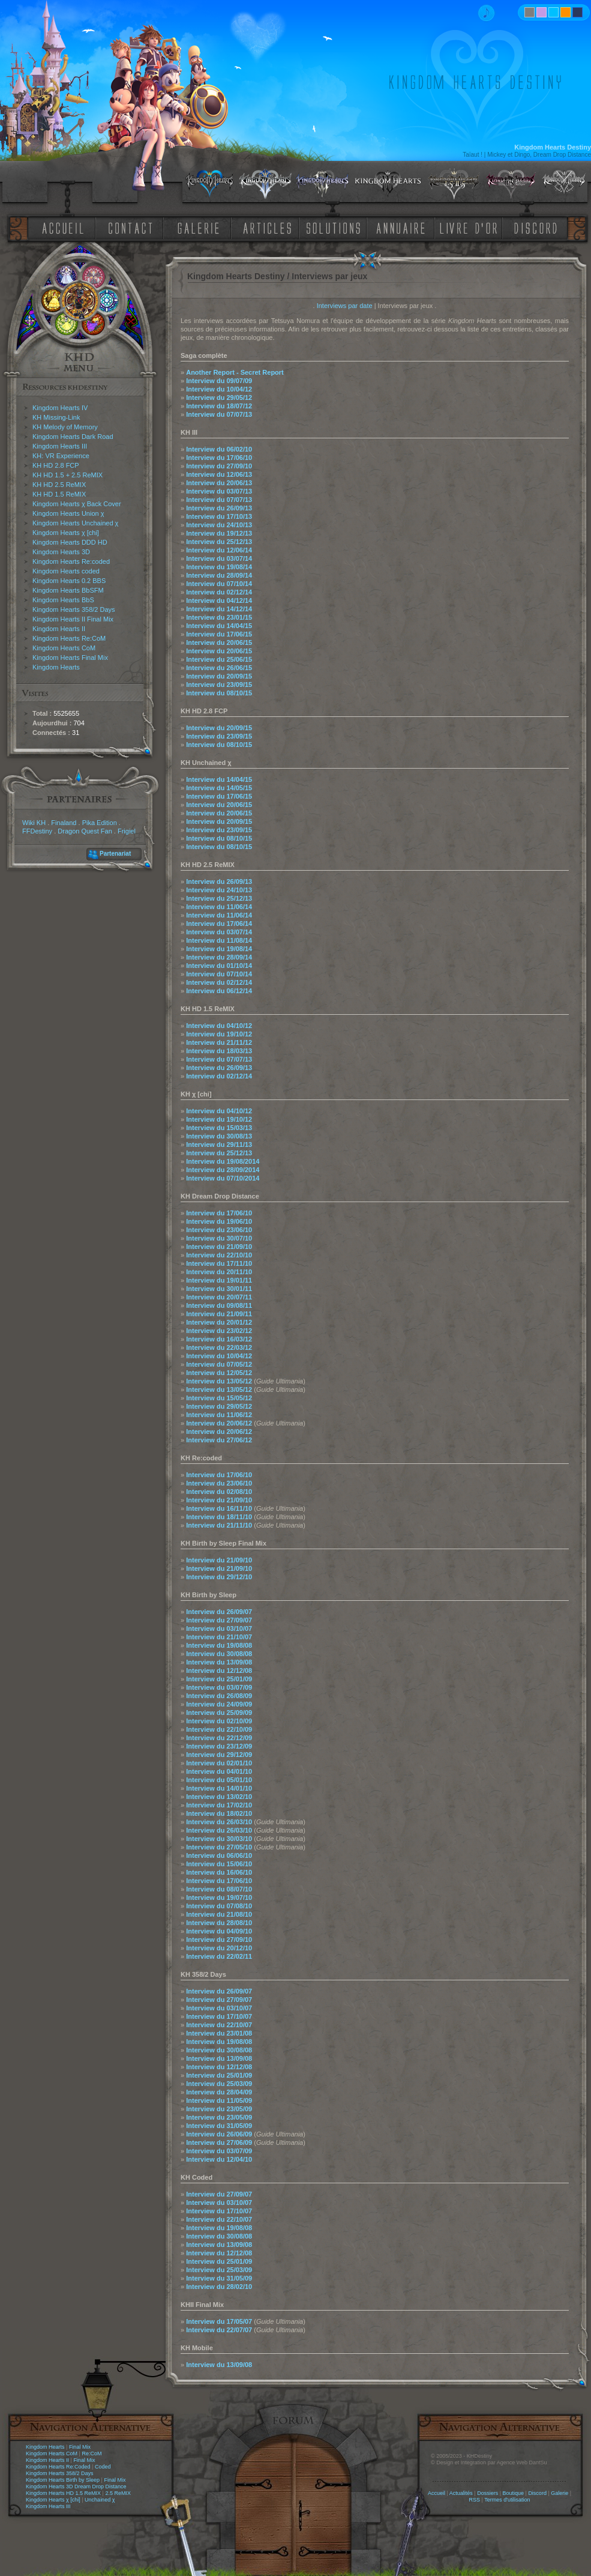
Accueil (436, 2493)
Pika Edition (99, 822)
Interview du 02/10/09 (219, 1721)
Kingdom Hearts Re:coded (71, 561)
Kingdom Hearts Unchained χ (75, 523)
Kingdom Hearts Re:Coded (58, 2467)
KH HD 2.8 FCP (55, 465)
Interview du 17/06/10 (219, 457)
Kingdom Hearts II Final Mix (72, 619)
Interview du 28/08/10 (219, 1922)
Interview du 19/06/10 (219, 1221)
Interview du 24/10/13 (219, 524)
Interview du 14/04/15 (219, 625)
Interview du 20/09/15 (219, 676)
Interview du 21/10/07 (219, 1636)
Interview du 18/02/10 (219, 1813)
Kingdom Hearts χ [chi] (65, 532)
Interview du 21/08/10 (219, 1914)
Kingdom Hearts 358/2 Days (73, 609)
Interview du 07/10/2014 (222, 1178)
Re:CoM (91, 2454)
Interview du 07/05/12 (219, 1364)
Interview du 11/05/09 (219, 2100)
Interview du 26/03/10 (219, 1821)
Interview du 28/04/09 (219, 2092)
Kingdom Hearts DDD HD (69, 542)
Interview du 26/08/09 (219, 1695)
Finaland (63, 822)
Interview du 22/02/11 (219, 1956)
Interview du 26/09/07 (219, 1611)
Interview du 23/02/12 (219, 1330)
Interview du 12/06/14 (219, 550)
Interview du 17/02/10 (219, 1805)
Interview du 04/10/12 (219, 1025)
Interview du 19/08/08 (219, 1645)
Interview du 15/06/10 (219, 1863)
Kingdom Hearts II (58, 628)
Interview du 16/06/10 (219, 1872)
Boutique (513, 2493)
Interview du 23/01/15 (219, 617)
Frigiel (127, 831)
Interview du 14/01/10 (219, 1788)
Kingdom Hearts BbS (63, 599)
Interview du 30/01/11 (219, 1288)
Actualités (461, 2493)
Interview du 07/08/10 (219, 1905)
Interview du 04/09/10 (219, 1931)
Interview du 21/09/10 (219, 1246)
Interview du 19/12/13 (219, 533)
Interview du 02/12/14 (219, 592)
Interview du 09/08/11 (219, 1305)
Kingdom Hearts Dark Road (72, 436)
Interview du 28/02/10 (219, 2286)
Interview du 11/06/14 (219, 906)
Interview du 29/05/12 (219, 397)
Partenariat (115, 853)
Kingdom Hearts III (59, 446)
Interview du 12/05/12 (219, 1372)
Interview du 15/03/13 (219, 1127)
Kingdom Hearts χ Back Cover (76, 503)
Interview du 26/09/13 (219, 508)
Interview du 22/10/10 (219, 1255)
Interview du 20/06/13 (219, 482)
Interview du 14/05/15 (219, 787)
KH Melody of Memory (65, 427)
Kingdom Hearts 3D (61, 551)
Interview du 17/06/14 (219, 923)
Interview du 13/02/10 (219, 1796)
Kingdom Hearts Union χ (68, 513)
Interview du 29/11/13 (219, 1144)
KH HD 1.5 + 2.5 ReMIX (67, 475)
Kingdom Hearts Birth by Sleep (63, 2480)
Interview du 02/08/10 (219, 1491)
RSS (475, 2500)
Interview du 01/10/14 (219, 965)
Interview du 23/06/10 (219, 1229)
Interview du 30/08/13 (219, 1136)
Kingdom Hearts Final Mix (70, 657)
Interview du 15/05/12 (219, 1397)
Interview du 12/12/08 (219, 1670)
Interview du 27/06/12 (219, 1440)
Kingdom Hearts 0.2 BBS (69, 580)
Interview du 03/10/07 (219, 1628)
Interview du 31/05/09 (219, 2125)
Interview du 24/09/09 (219, 1704)
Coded (103, 2467)
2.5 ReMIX (118, 2493)
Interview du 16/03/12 (219, 1339)
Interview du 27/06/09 (219, 2142)
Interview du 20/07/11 (219, 1297)
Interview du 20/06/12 (219, 1423)
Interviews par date (345, 305)
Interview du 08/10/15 (219, 693)
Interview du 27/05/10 (219, 1847)
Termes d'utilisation (507, 2500)
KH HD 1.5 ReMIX (59, 494)
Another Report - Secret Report (235, 372)
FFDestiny (37, 831)
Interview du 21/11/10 (219, 1525)
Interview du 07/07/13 (219, 414)
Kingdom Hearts (56, 667)
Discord (537, 2493)
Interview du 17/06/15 (219, 634)
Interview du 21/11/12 (219, 1042)
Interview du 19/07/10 (219, 1897)
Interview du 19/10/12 (219, 1034)
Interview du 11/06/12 (219, 1414)
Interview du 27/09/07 (219, 1620)
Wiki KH (34, 822)
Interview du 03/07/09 (219, 1687)
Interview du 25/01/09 (219, 1679)
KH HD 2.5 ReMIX (59, 484)
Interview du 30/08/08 (219, 1653)
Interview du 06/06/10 (219, 1855)
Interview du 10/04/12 (219, 389)
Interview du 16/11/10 (219, 1508)
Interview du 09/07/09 (219, 380)
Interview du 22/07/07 (219, 2329)
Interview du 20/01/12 (219, 1322)
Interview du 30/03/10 (219, 1838)
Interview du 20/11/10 (219, 1271)
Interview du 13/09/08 (219, 1662)
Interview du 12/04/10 (219, 2159)
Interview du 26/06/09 (219, 2134)
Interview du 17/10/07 (219, 2016)
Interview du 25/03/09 (219, 2083)
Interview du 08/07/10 (219, 1889)
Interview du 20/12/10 (219, 1948)
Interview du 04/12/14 (219, 600)
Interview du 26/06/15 (219, 667)
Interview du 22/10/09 (219, 1729)
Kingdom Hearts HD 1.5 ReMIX (63, 2493)
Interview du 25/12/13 (219, 541)
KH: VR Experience (60, 455)
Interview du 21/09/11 (219, 1313)
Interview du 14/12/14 (219, 608)
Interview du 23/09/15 (219, 684)
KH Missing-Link (56, 417)
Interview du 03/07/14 (219, 558)
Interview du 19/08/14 (219, 566)
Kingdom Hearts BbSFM (68, 590)
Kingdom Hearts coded (66, 571)
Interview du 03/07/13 (219, 491)
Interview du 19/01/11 (219, 1280)
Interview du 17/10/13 (219, 516)
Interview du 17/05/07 (219, 2321)
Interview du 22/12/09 (219, 1737)
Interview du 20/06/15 (219, 642)
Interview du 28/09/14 (219, 575)
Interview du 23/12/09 (219, 1746)
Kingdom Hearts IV (60, 407)
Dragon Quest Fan (85, 831)
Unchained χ (100, 2500)
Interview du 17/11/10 (219, 1263)
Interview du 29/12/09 (219, 1754)
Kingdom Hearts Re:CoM (69, 638)
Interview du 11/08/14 (219, 940)
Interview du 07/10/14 (219, 583)
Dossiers (487, 2493)
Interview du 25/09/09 (219, 1712)
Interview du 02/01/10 (219, 1763)
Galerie (559, 2493)
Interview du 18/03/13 (219, 1050)
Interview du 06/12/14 (219, 990)
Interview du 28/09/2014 (222, 1169)
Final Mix (80, 2447)
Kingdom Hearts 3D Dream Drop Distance (76, 2487)
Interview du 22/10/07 (219, 2024)
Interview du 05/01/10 (219, 1779)
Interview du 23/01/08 (219, 2033)
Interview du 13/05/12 (219, 1381)
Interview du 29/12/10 (219, 1576)
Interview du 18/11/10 (219, 1516)
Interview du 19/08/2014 (222, 1161)
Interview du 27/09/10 (219, 466)
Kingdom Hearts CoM (63, 648)
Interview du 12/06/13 (219, 474)
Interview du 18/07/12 (219, 406)
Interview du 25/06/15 (219, 659)
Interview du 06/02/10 (219, 449)
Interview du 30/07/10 (219, 1238)
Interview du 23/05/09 (219, 2108)
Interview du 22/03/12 (219, 1347)
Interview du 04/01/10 (219, 1771)
